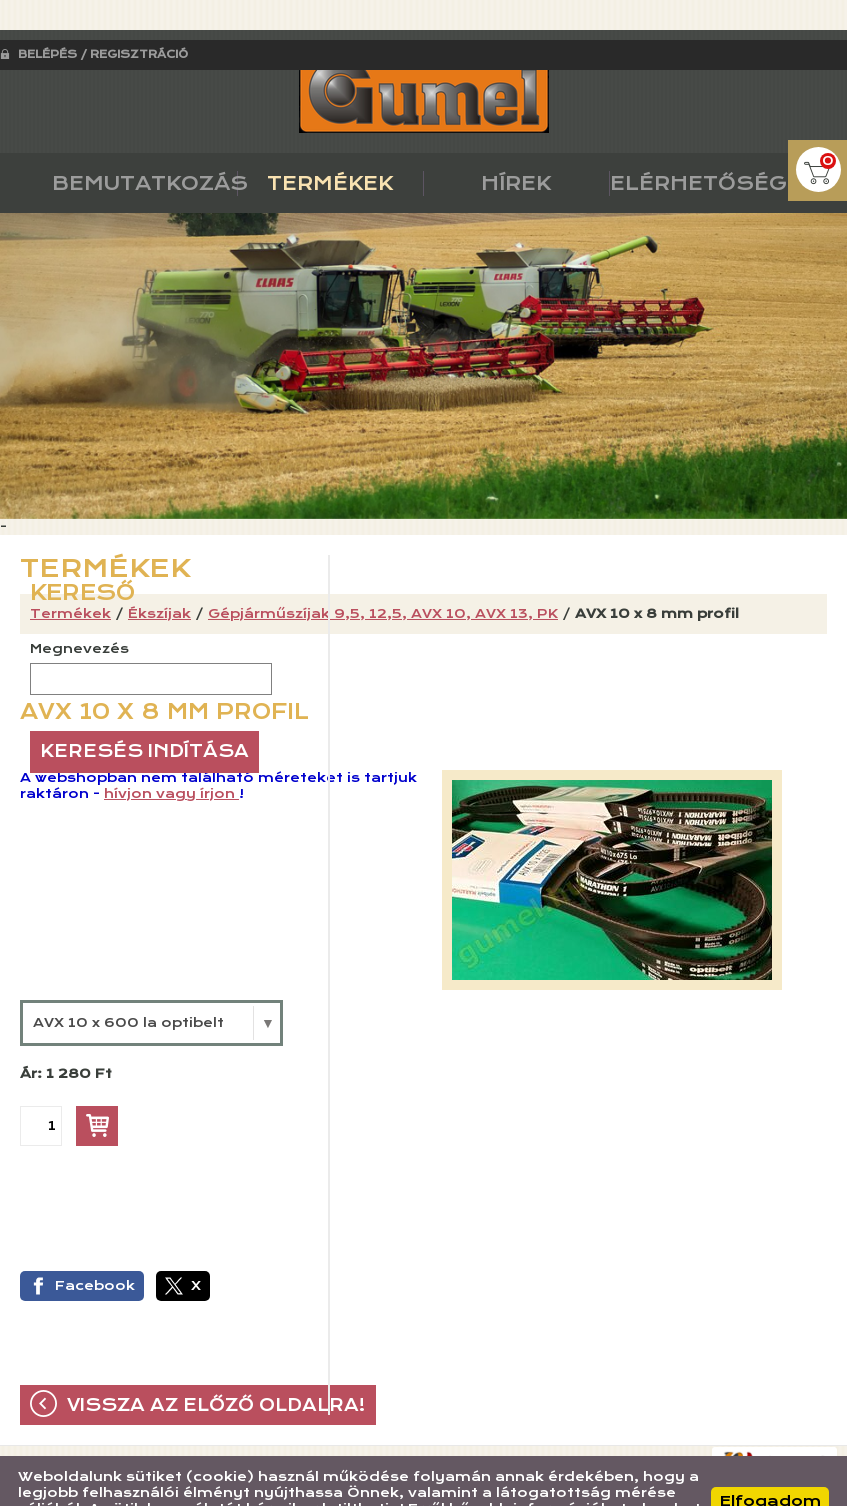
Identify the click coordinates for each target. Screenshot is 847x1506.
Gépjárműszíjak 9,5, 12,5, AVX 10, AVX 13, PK (383, 574)
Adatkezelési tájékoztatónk (155, 1485)
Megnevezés (79, 609)
